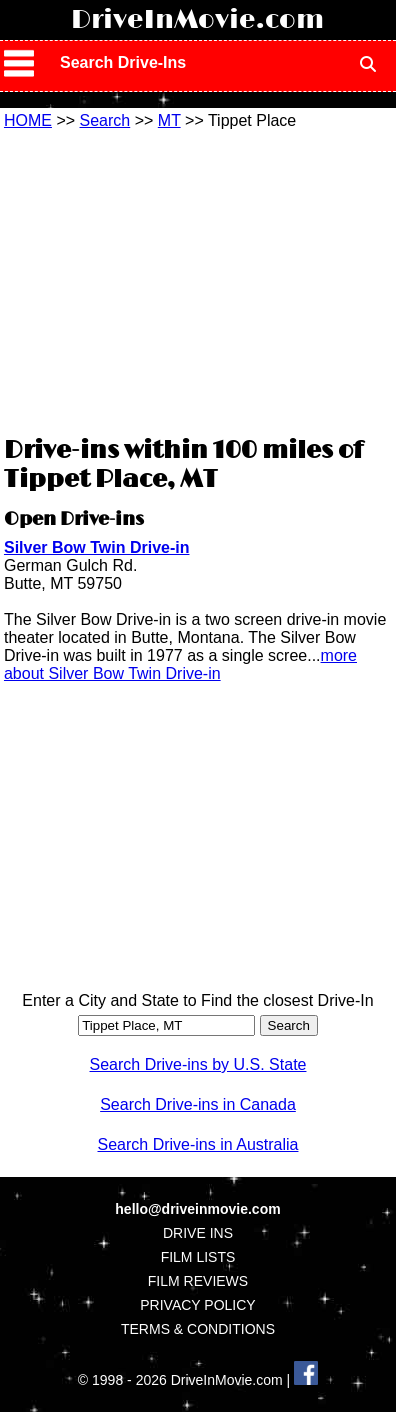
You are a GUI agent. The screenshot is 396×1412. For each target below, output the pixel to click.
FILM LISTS (198, 1257)
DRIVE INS (198, 1233)
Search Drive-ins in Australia (198, 1144)
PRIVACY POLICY (197, 1305)
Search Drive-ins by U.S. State (198, 1064)
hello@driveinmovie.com (197, 1209)
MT (169, 120)
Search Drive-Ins (123, 62)
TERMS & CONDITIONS (198, 1329)
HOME (28, 120)
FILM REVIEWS (198, 1281)
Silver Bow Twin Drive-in (97, 547)
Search (105, 120)
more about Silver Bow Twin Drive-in (180, 664)
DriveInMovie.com (197, 20)
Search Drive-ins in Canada (198, 1104)
